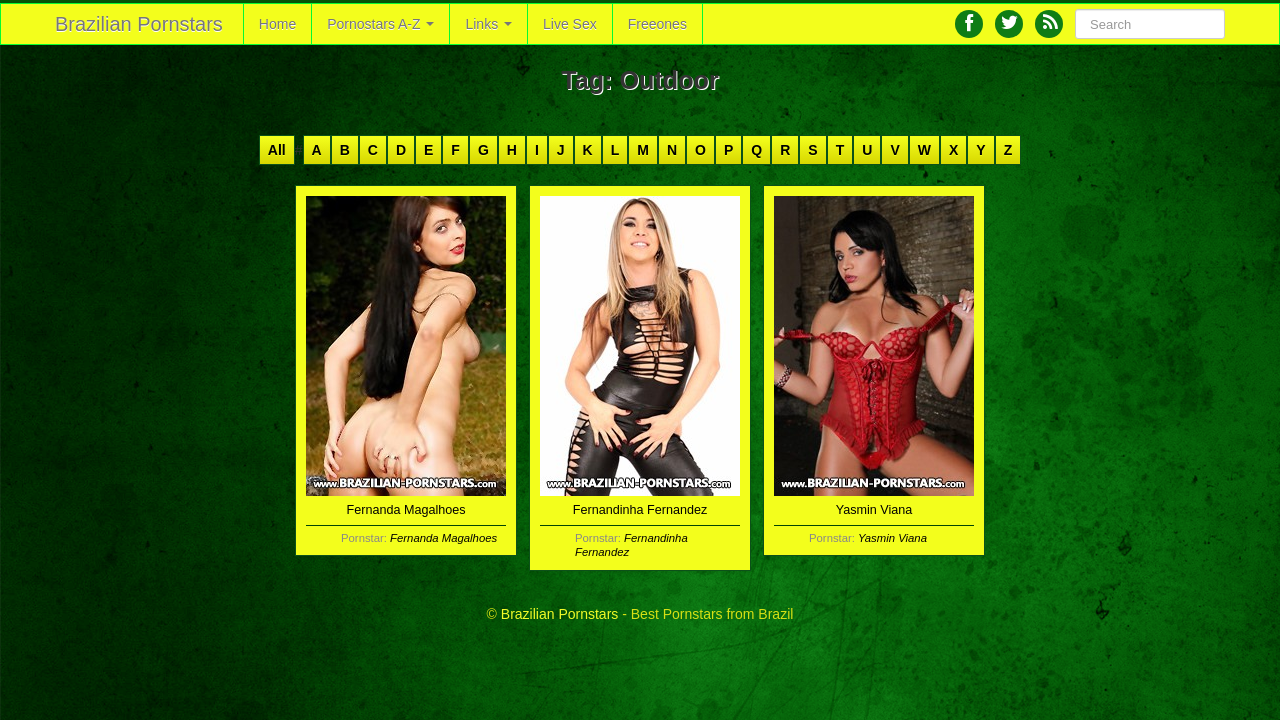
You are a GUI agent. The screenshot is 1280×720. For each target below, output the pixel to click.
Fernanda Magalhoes (443, 538)
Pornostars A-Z (380, 24)
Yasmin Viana (892, 538)
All (277, 150)
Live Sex (570, 24)
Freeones (657, 24)
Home (277, 24)
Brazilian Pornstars (139, 24)
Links (488, 24)
